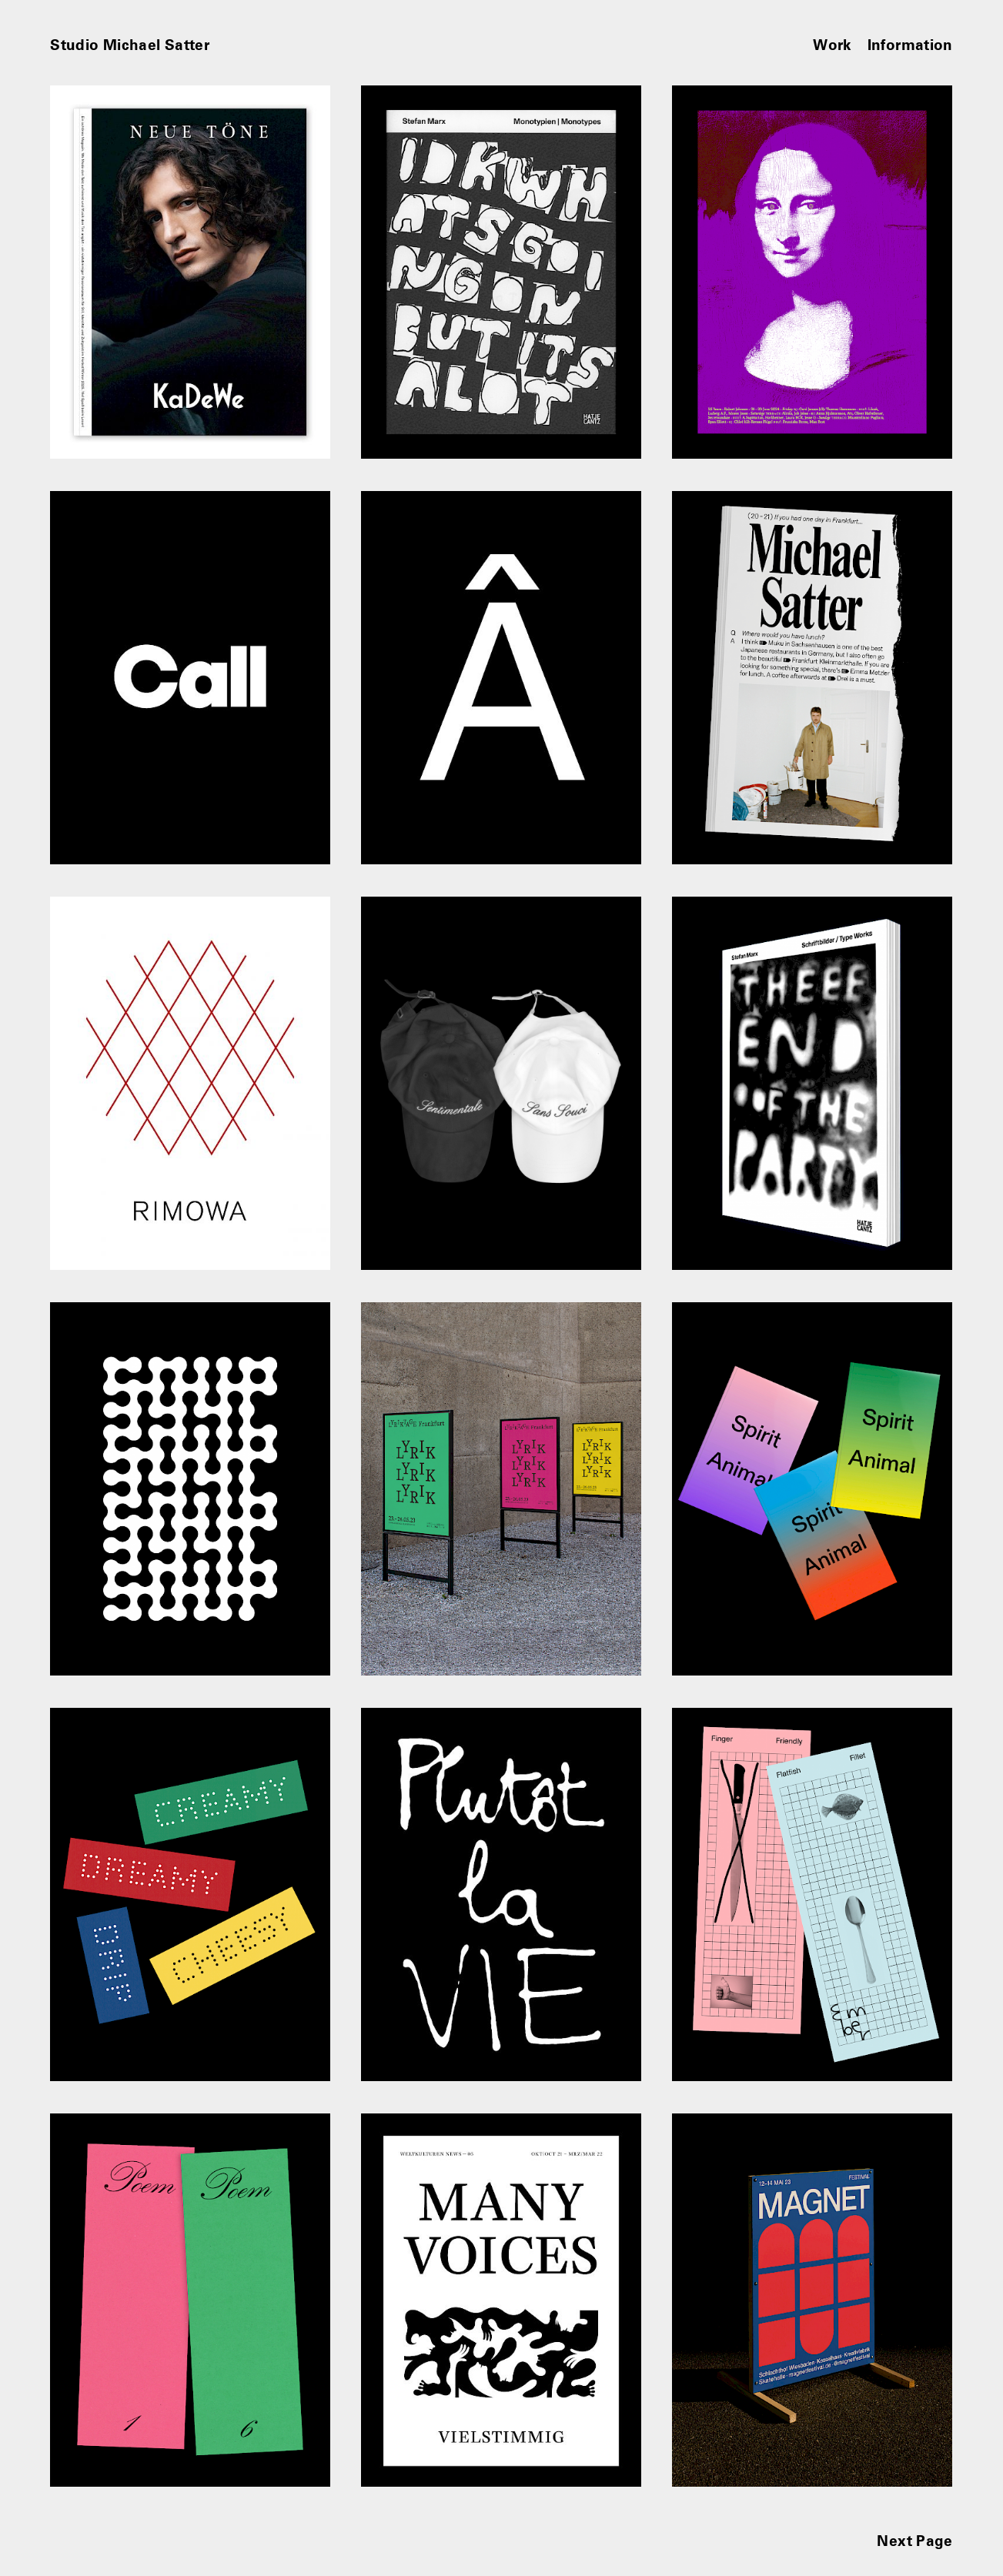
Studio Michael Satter (129, 44)
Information (910, 44)
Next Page (914, 2541)
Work (832, 44)
